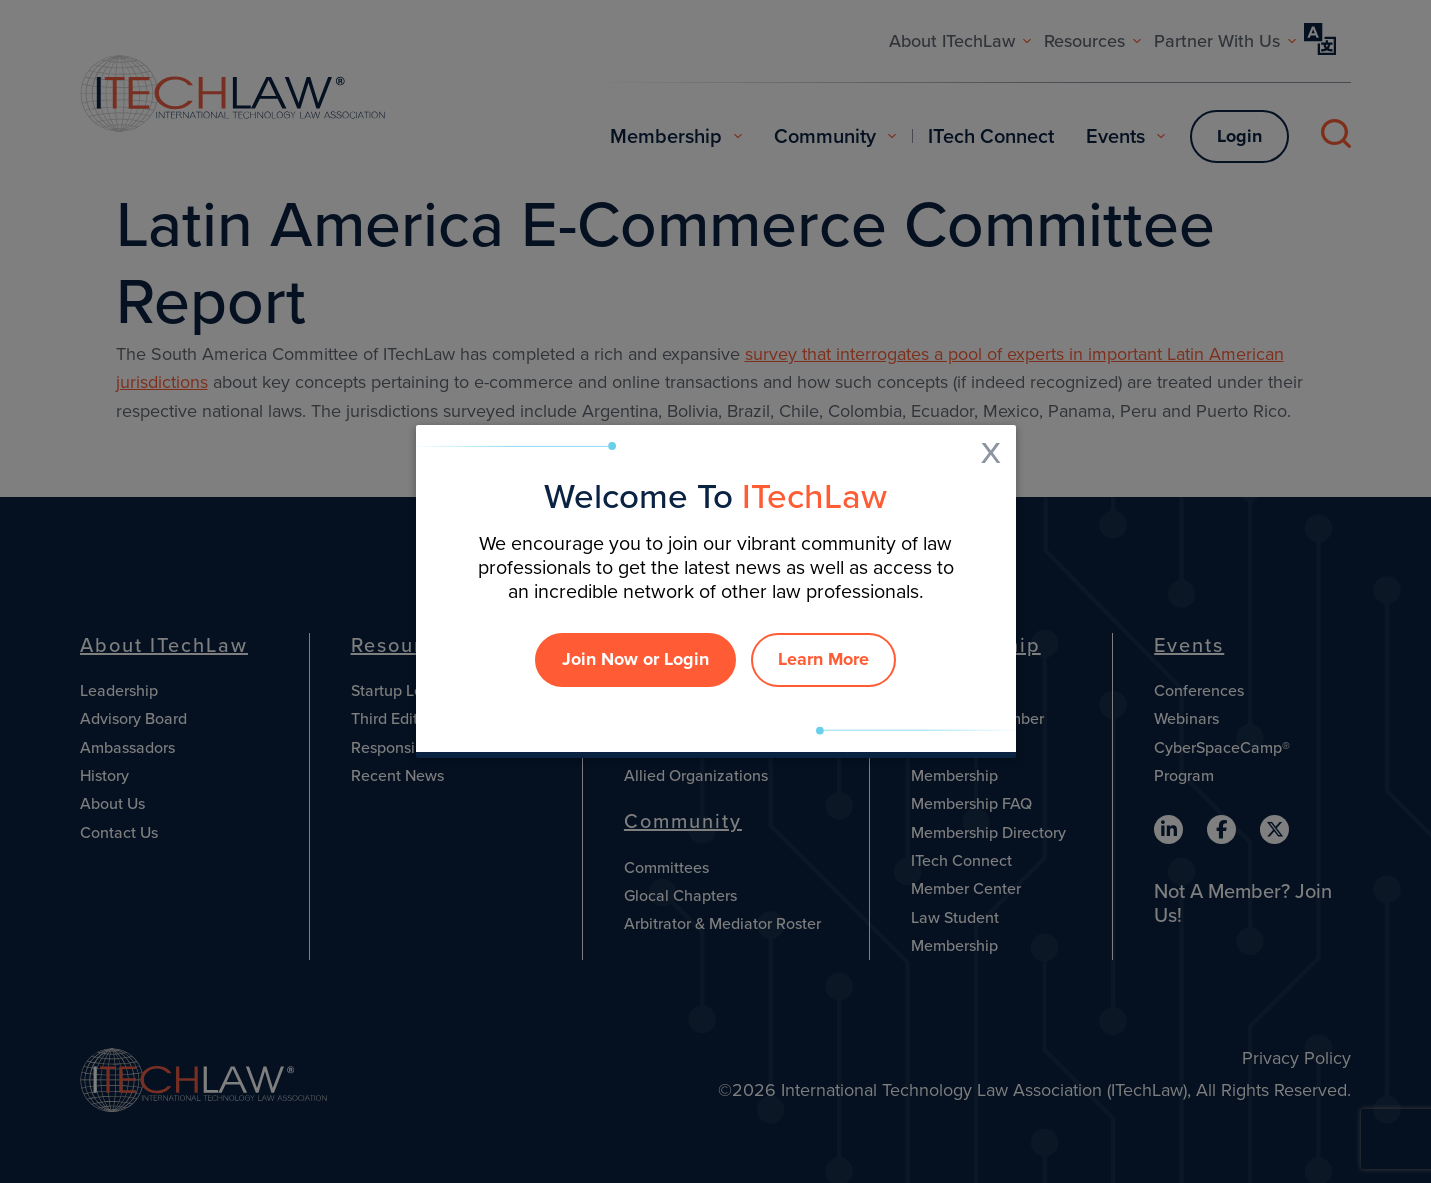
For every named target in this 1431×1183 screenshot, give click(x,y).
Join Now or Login (635, 659)
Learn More (823, 659)
